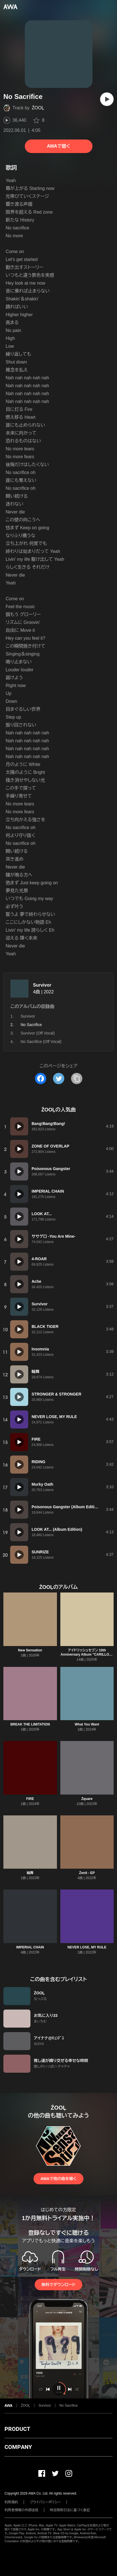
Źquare (86, 1799)
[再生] (107, 99)
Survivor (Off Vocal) (38, 1033)
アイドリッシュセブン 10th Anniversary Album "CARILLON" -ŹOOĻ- (87, 1654)
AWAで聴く (58, 146)
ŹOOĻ (38, 107)
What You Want (87, 1724)
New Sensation (30, 1650)
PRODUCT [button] (17, 2429)
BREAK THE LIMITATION (30, 1724)
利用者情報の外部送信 (21, 2510)
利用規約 (11, 2502)
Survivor (42, 985)
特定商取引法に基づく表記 (70, 2510)
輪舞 (30, 1873)
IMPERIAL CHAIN (30, 1947)
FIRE (30, 1799)
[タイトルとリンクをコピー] (76, 1078)
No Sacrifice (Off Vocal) (41, 1041)
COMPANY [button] (18, 2447)
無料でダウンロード (58, 2284)
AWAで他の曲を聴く (58, 2178)
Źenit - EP (87, 1873)
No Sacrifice (68, 2405)
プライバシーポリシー (45, 2502)
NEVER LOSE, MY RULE (86, 1947)
